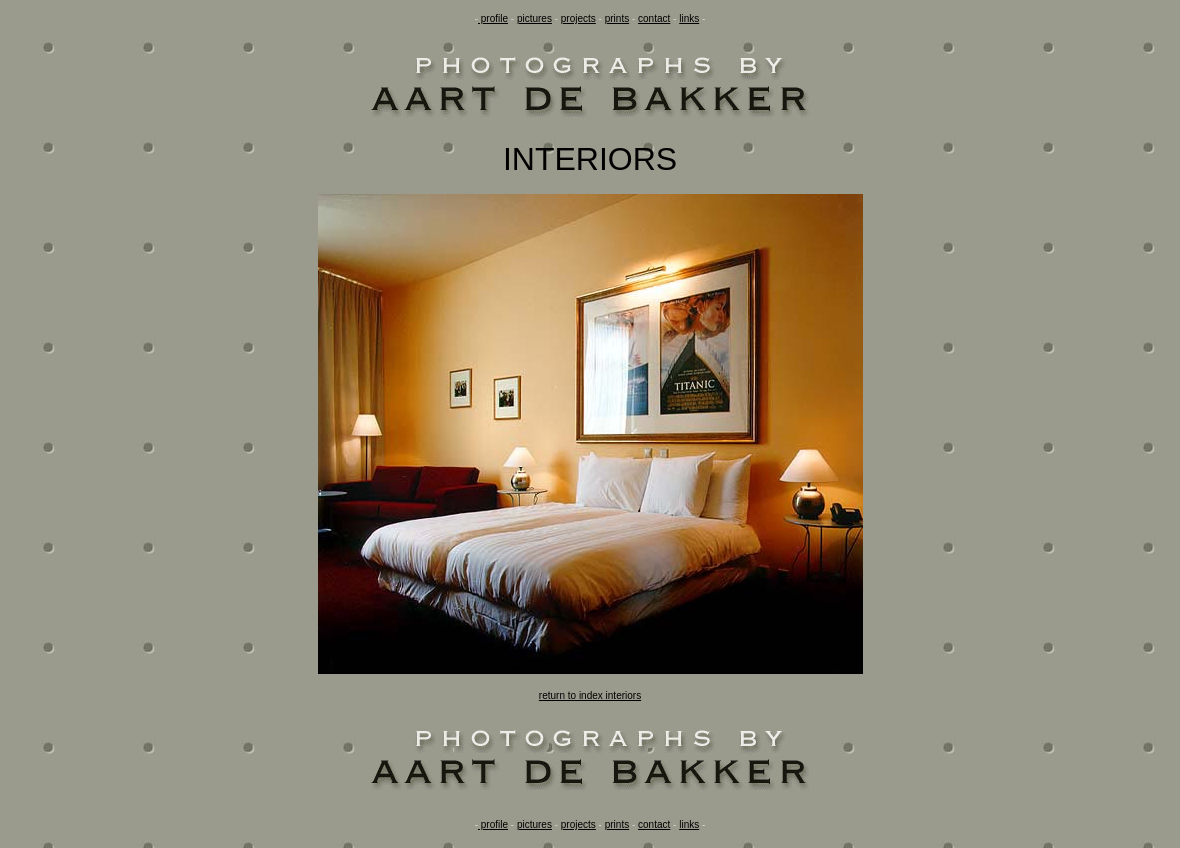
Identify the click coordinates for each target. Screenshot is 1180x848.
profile (493, 18)
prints (617, 18)
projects (578, 18)
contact (654, 18)
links (689, 18)
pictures (534, 18)
